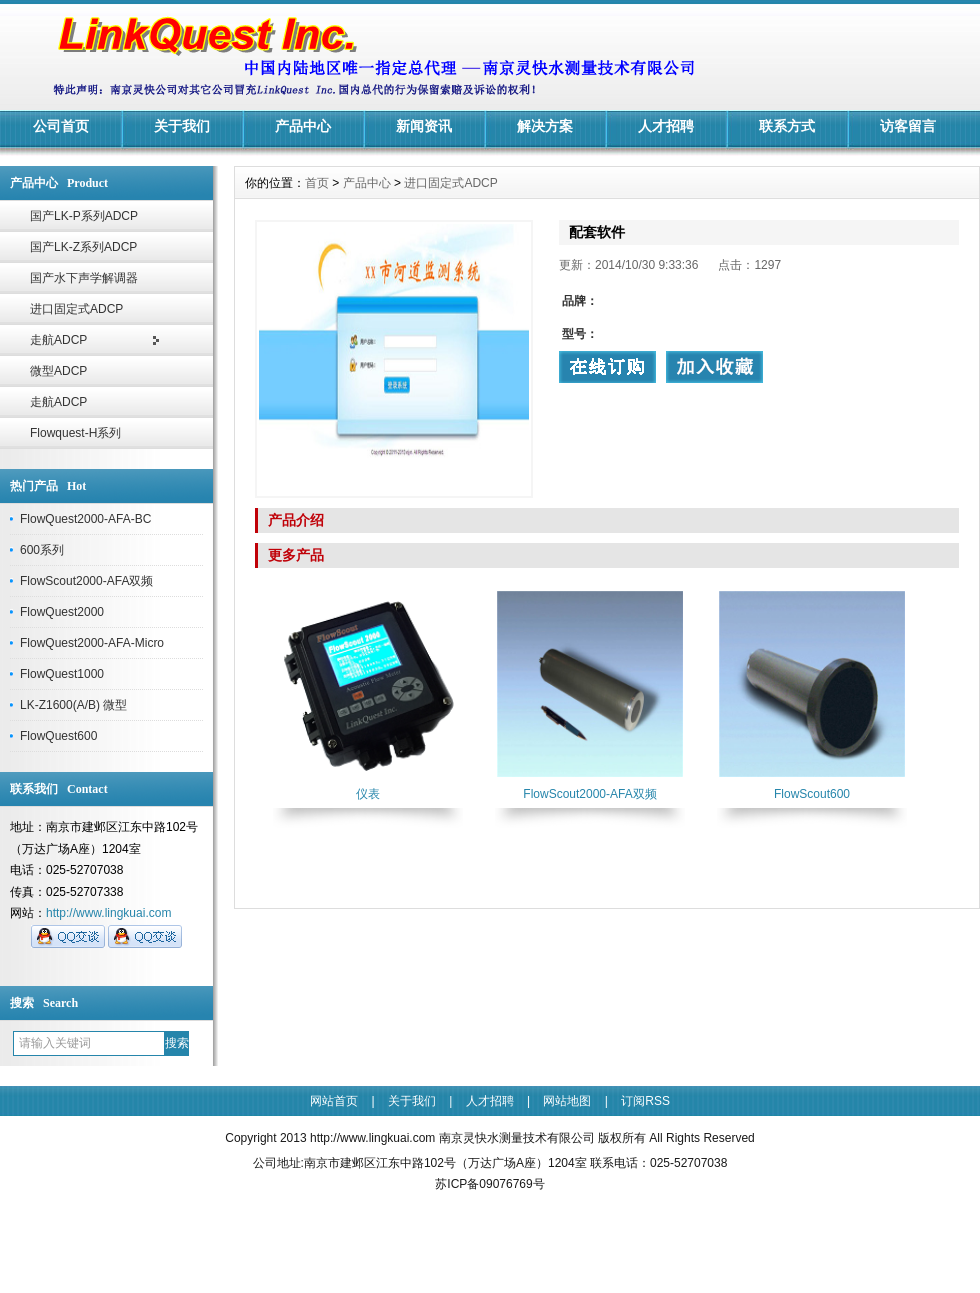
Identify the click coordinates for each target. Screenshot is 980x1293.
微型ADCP (58, 371)
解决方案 (545, 126)
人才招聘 (666, 126)
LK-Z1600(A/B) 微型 (73, 705)
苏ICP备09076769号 (489, 1184)
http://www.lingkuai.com (108, 913)
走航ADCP (58, 340)
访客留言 (908, 126)
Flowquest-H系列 (75, 433)
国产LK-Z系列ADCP (83, 247)
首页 (317, 183)
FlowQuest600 (58, 736)
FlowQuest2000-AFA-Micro (92, 643)
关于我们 (182, 126)
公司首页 (61, 126)
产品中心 (303, 126)
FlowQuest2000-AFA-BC (85, 519)
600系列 (42, 550)
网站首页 (334, 1101)
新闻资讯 (424, 126)
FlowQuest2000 (62, 612)
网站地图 (567, 1101)
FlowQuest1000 (62, 674)
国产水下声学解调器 (84, 278)
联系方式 (787, 126)
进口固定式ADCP (76, 309)
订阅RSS (645, 1101)
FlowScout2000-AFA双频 (86, 581)
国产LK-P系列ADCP (84, 216)
